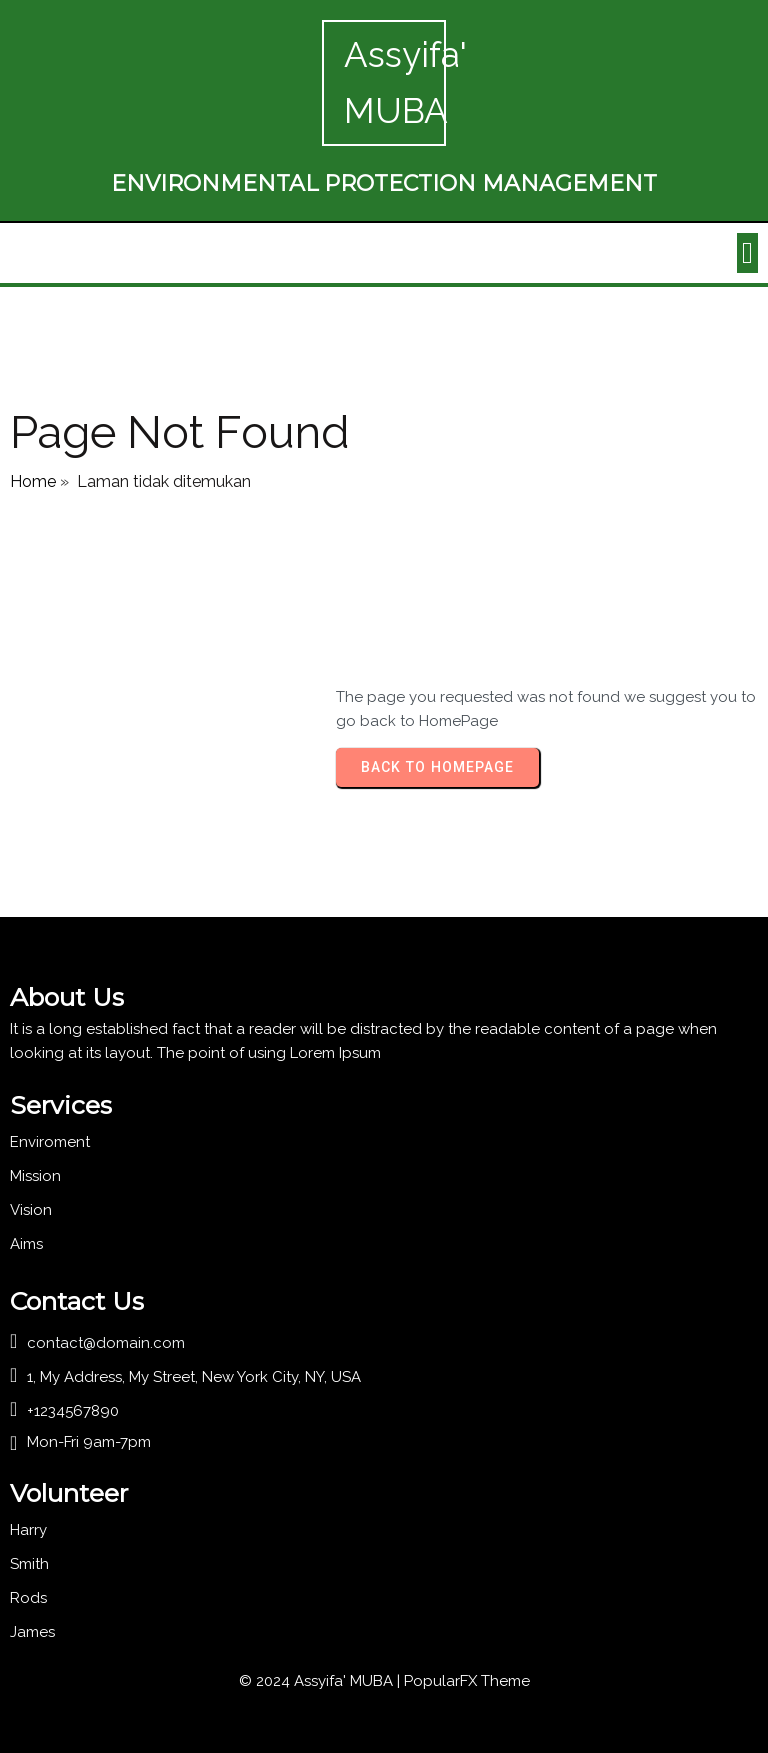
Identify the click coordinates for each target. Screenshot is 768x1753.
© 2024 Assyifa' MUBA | (321, 1681)
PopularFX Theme (467, 1681)
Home (33, 481)
